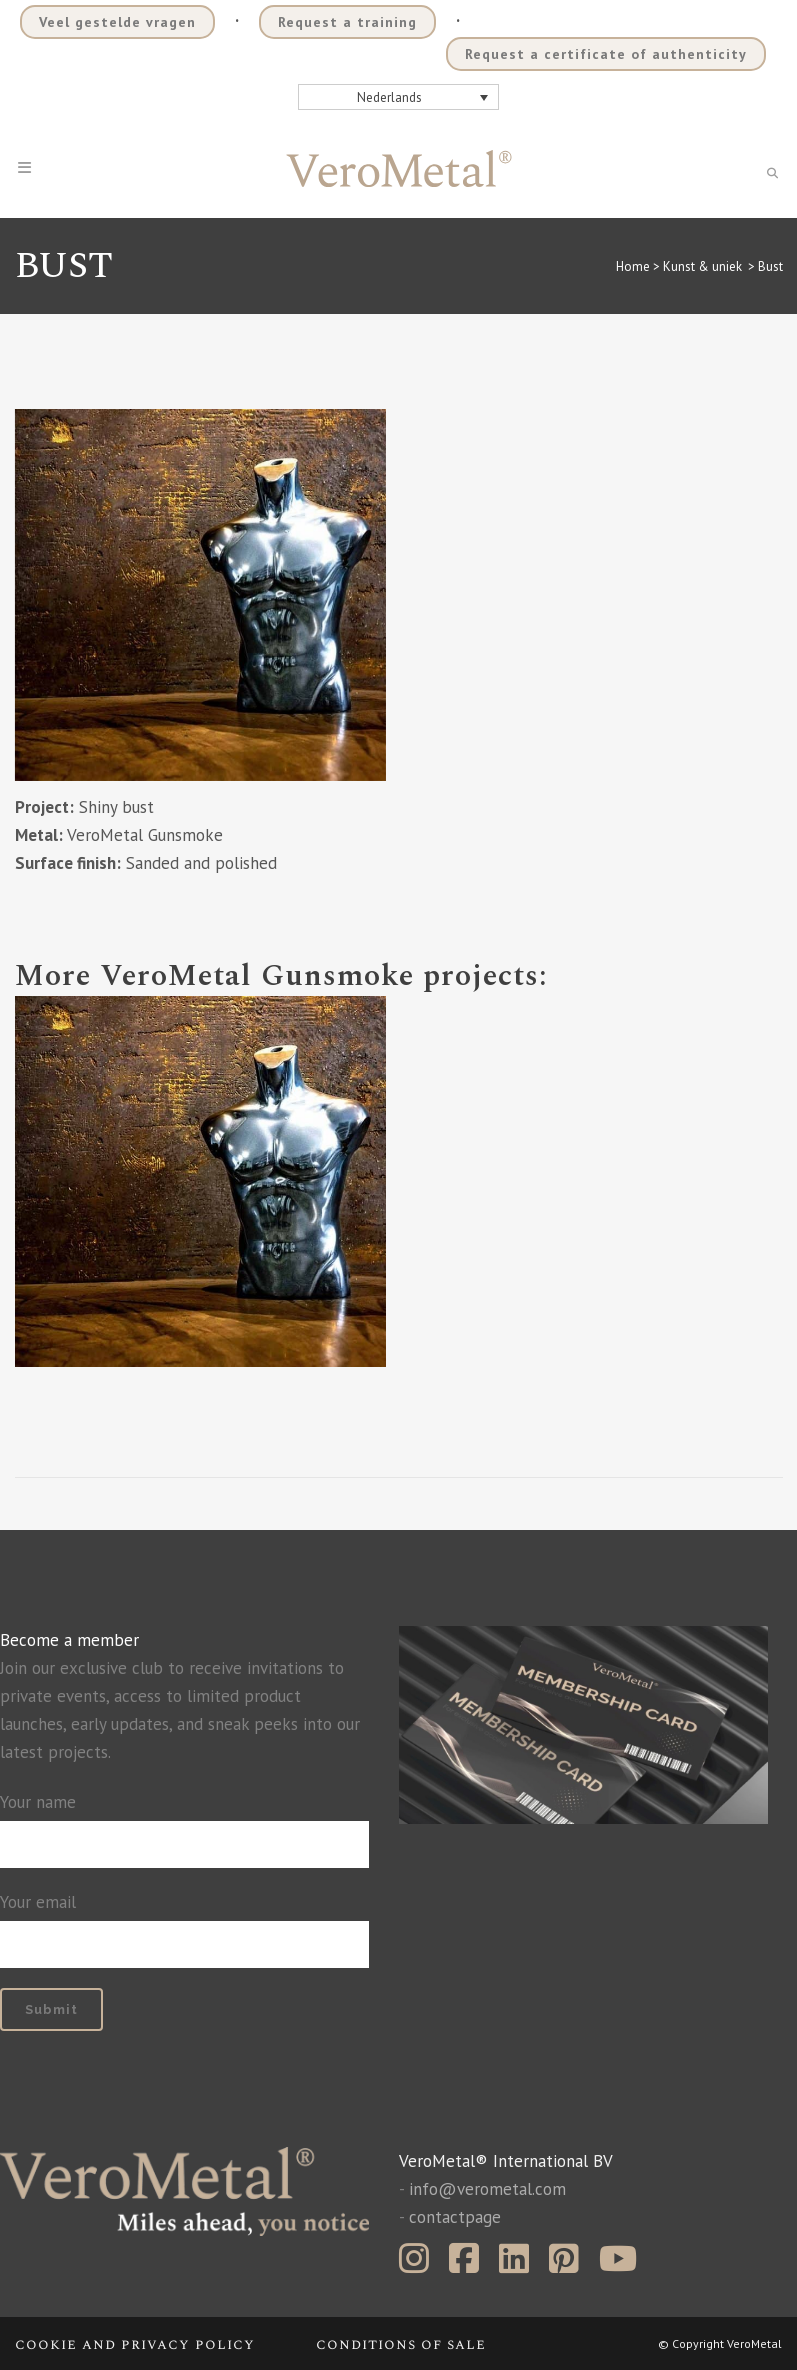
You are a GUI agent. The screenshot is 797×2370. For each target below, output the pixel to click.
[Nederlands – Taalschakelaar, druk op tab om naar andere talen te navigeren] (399, 97)
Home (633, 266)
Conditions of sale (401, 2344)
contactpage (455, 2217)
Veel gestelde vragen (117, 22)
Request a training (347, 22)
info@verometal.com (487, 2189)
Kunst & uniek (702, 266)
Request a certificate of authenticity (606, 54)
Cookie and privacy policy (135, 2344)
